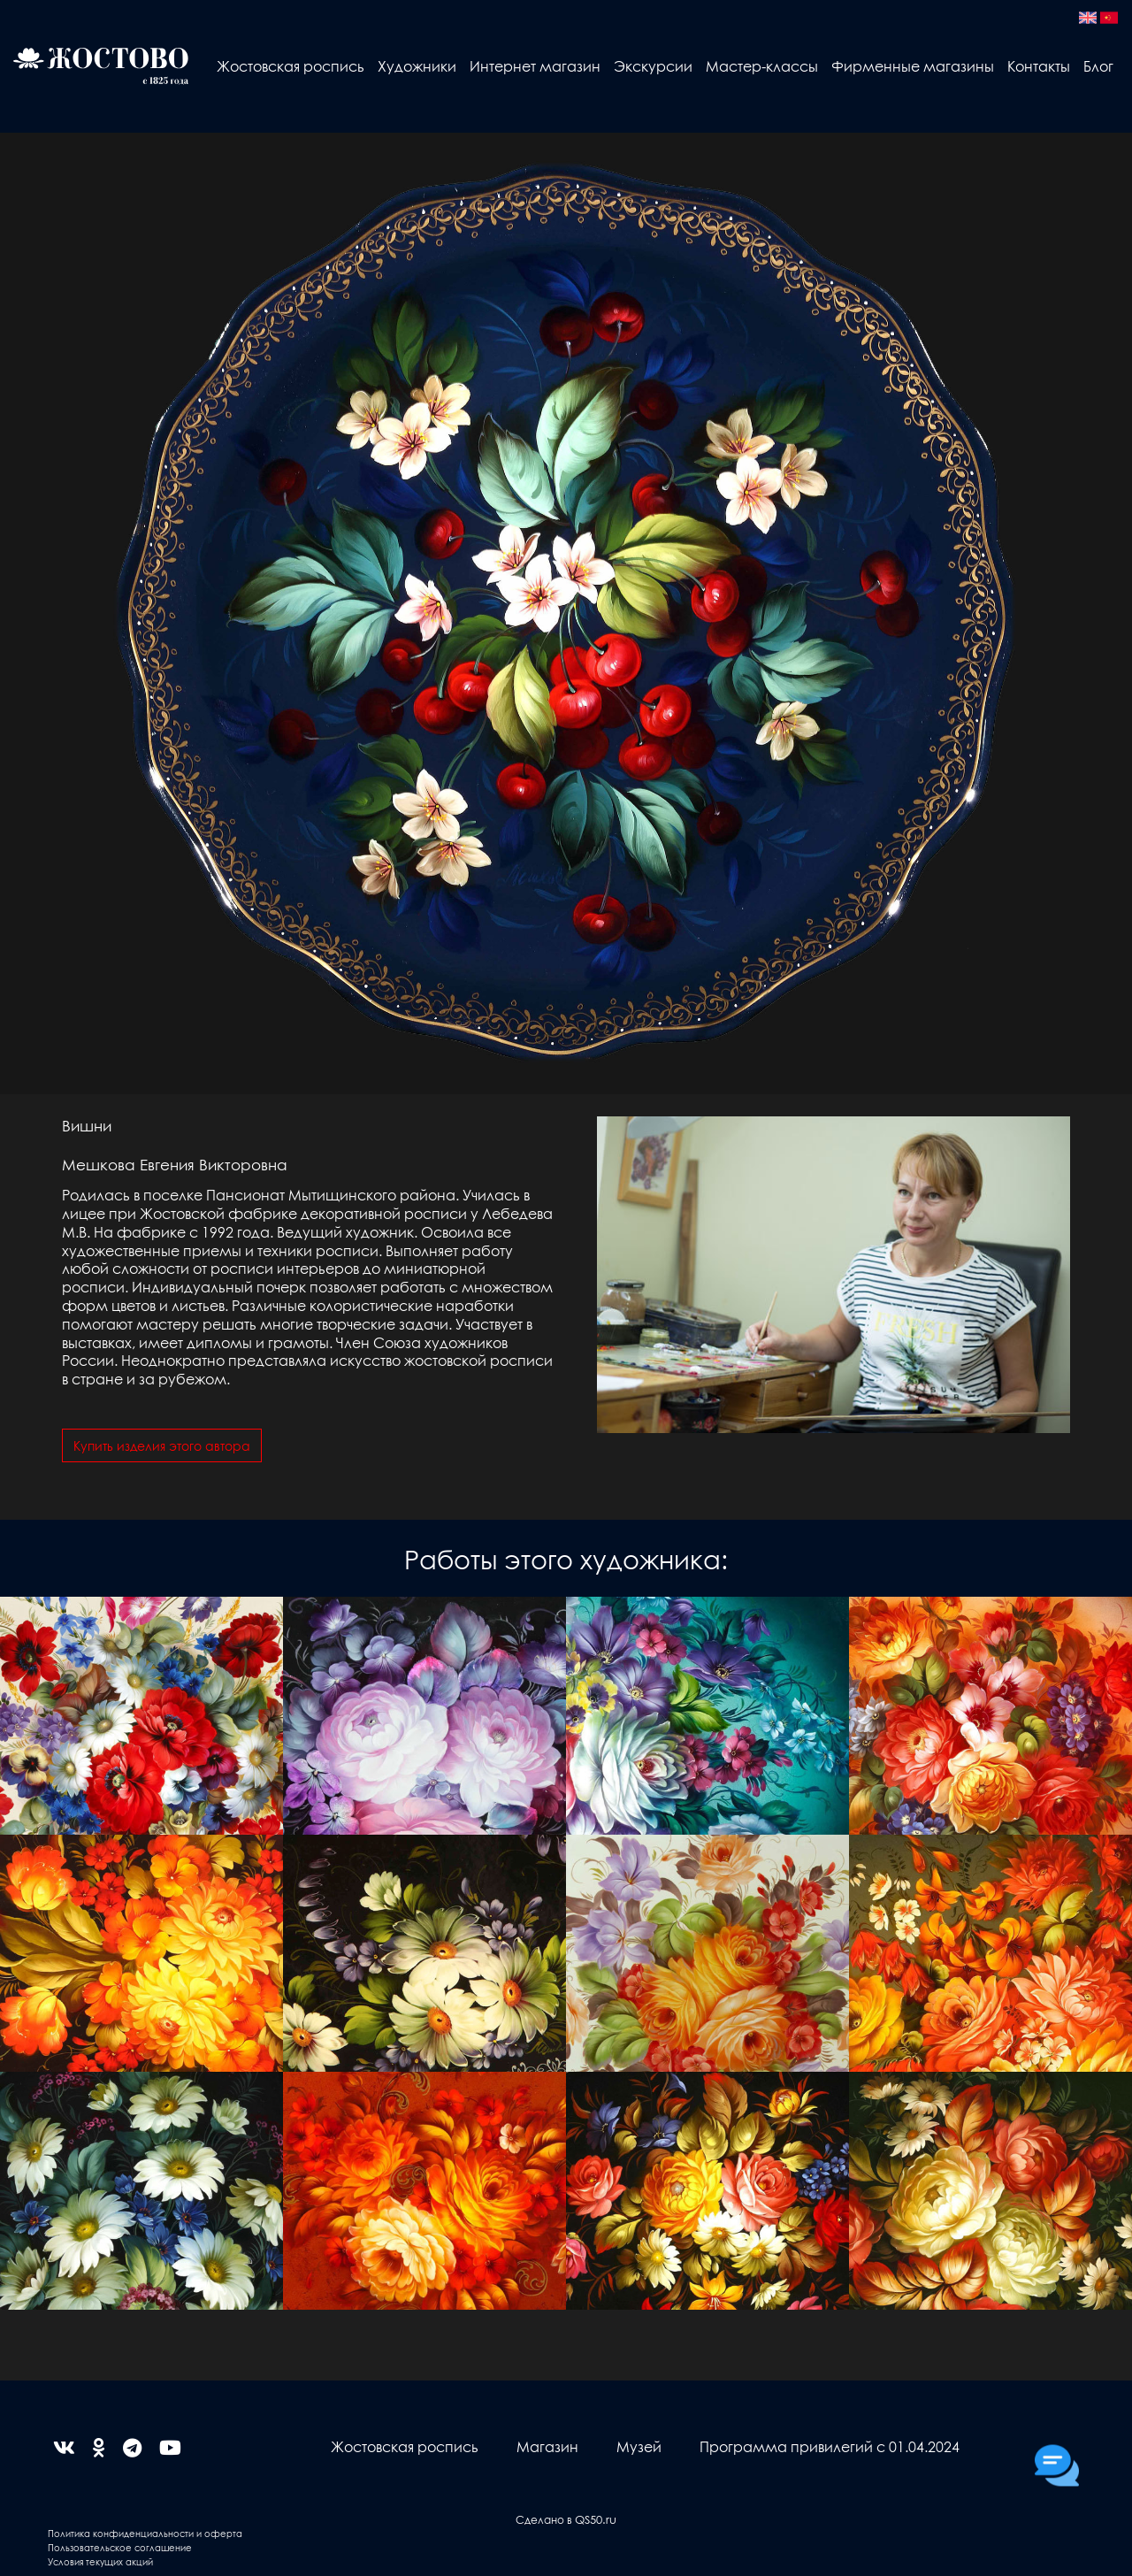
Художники (417, 66)
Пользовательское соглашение (120, 2547)
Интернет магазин (535, 66)
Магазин (547, 2446)
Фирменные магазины (912, 66)
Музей (639, 2446)
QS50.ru (595, 2518)
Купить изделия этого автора (161, 1445)
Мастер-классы (762, 66)
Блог (1098, 66)
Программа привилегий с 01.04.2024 (830, 2446)
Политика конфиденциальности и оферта (145, 2533)
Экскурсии (653, 66)
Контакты (1038, 66)
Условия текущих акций (100, 2561)
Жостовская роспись (290, 66)
